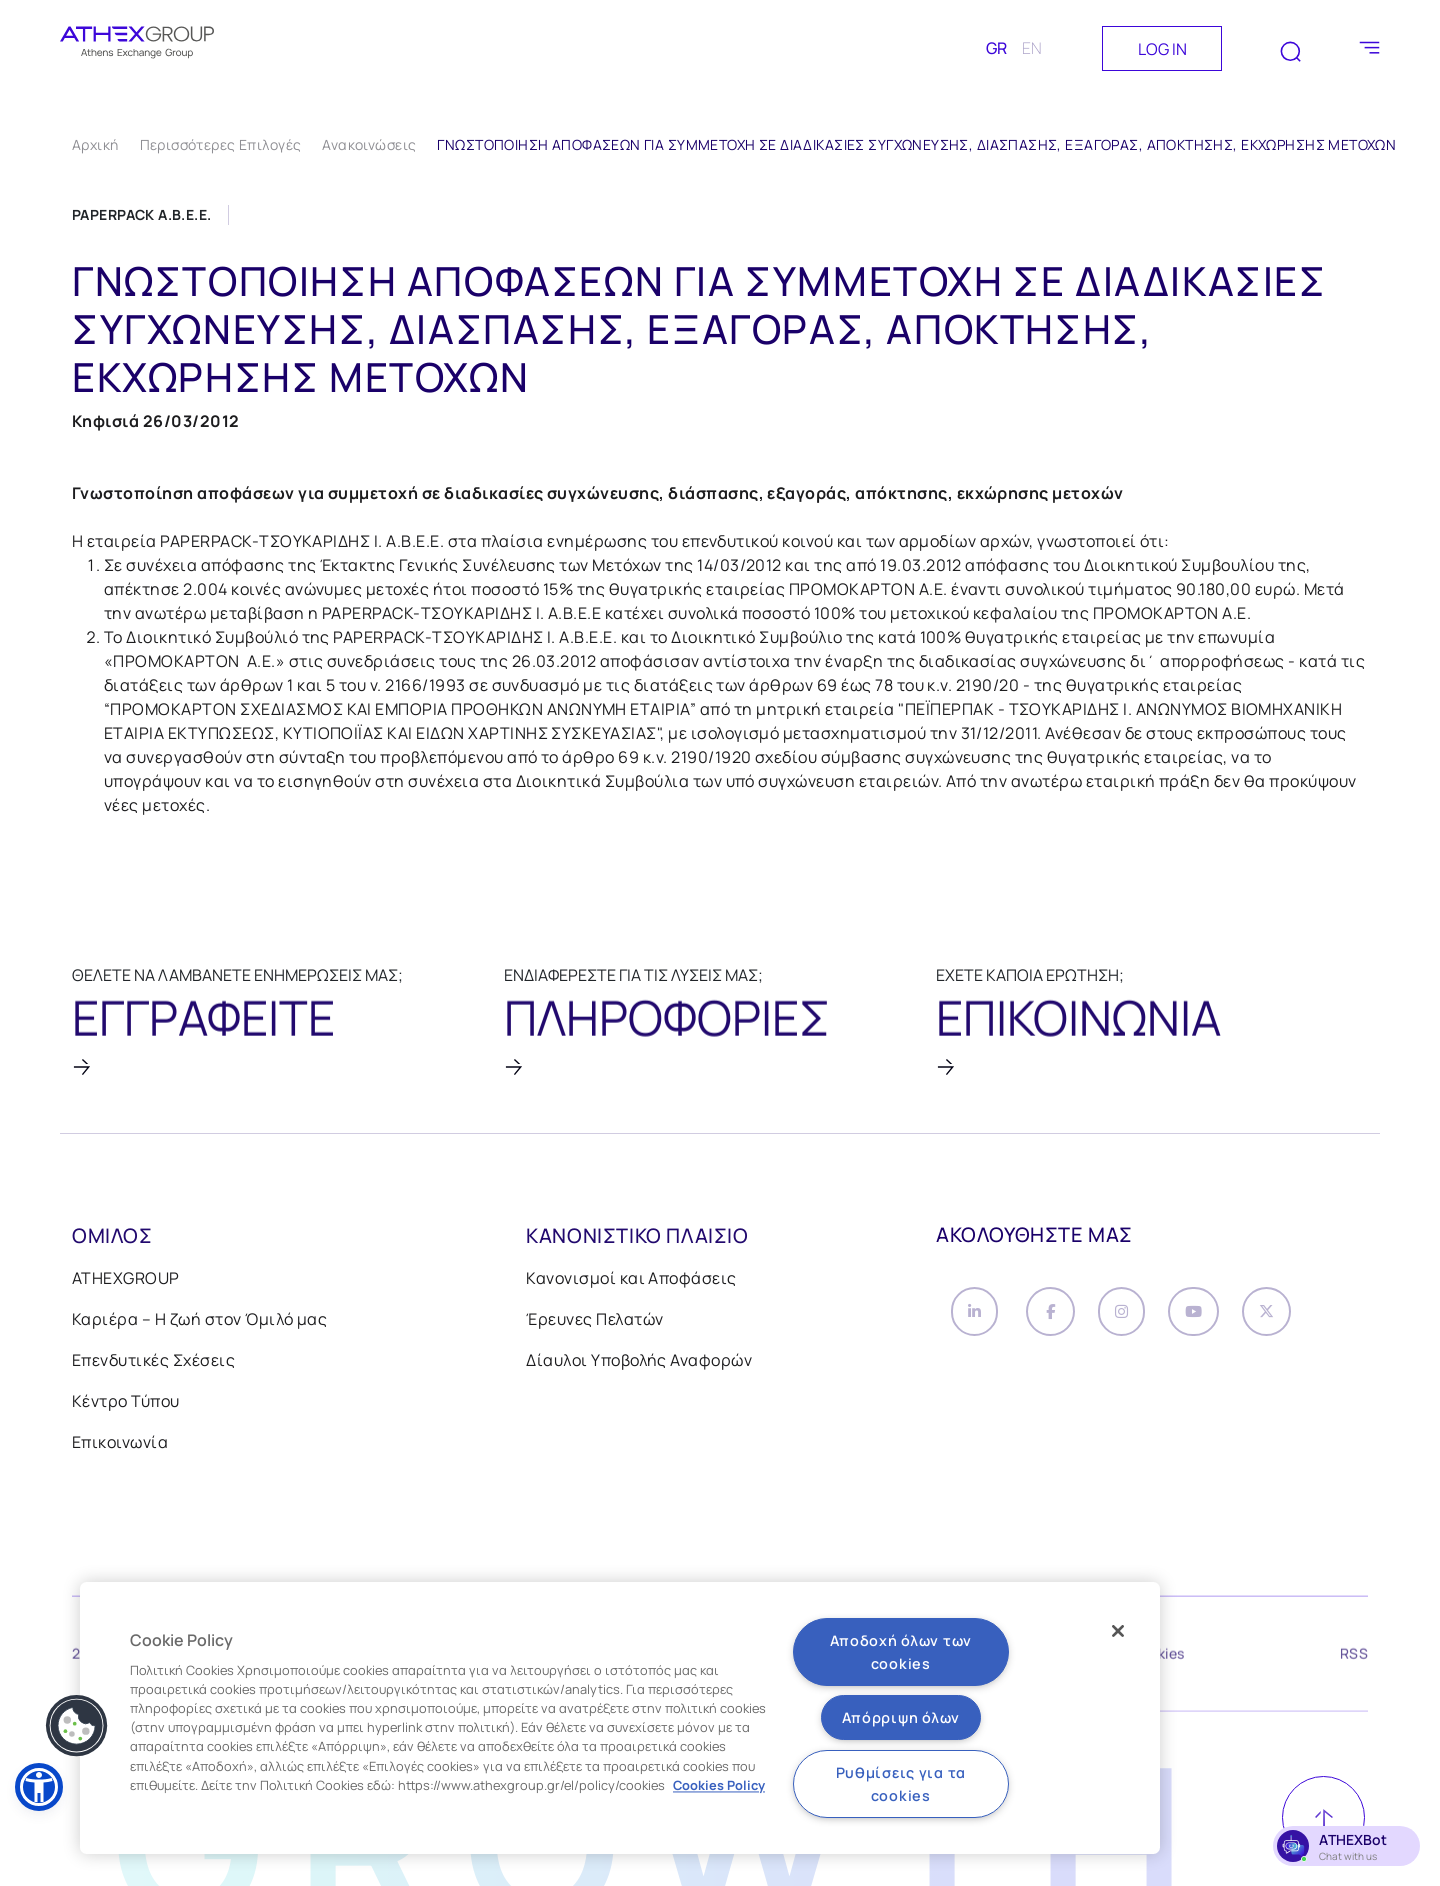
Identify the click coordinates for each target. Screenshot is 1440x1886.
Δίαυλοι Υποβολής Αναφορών (639, 1363)
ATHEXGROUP (126, 1281)
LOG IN (1162, 49)
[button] (39, 1787)
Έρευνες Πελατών (594, 1322)
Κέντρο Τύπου (126, 1404)
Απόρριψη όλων (901, 1717)
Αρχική (95, 144)
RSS (1354, 1660)
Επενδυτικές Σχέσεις (153, 1363)
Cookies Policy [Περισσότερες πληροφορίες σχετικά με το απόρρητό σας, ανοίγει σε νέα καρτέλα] (719, 1785)
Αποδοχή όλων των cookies (901, 1652)
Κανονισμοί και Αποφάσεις (631, 1281)
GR (996, 48)
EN (1032, 48)
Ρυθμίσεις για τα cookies (901, 1784)
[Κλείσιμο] (1118, 1631)
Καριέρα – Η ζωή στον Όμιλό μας (199, 1322)
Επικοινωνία (120, 1445)
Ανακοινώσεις (369, 144)
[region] (620, 1718)
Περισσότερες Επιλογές (221, 144)
